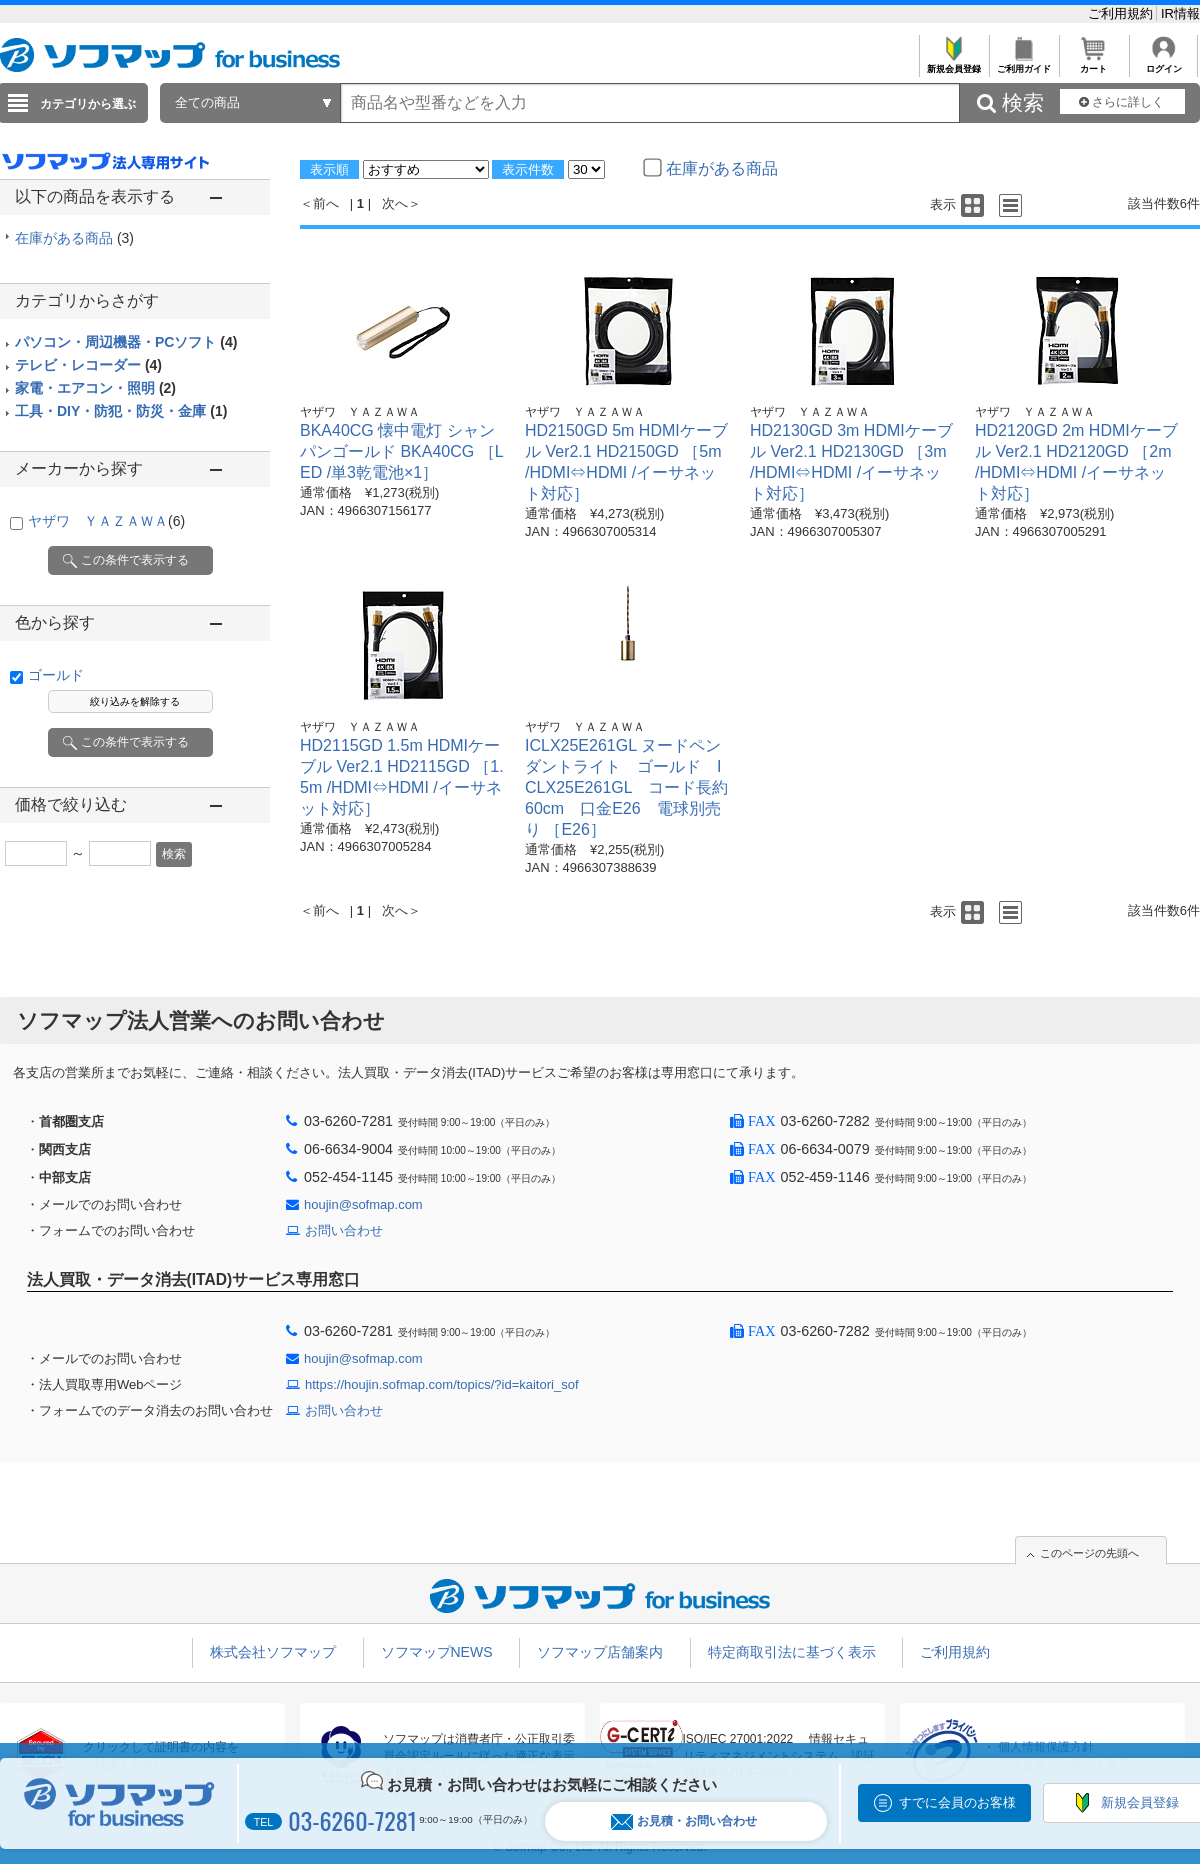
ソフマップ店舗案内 (600, 1652)
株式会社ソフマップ (273, 1652)
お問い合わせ (344, 1230)
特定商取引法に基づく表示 (792, 1652)
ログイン (1163, 63)
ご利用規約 (1122, 13)
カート (1093, 63)
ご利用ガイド (1023, 63)
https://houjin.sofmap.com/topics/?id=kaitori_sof (442, 1384)
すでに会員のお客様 (957, 1802)
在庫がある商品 (74, 238)
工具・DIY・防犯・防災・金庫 (121, 411)
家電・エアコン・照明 (95, 388)
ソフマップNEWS (437, 1652)
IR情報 (1180, 13)
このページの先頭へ (1089, 1553)
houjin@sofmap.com (363, 1204)
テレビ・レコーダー (88, 365)
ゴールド (56, 675)
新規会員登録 (953, 63)
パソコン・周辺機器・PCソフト (126, 342)
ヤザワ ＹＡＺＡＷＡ (106, 521)
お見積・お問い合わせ (684, 1821)
